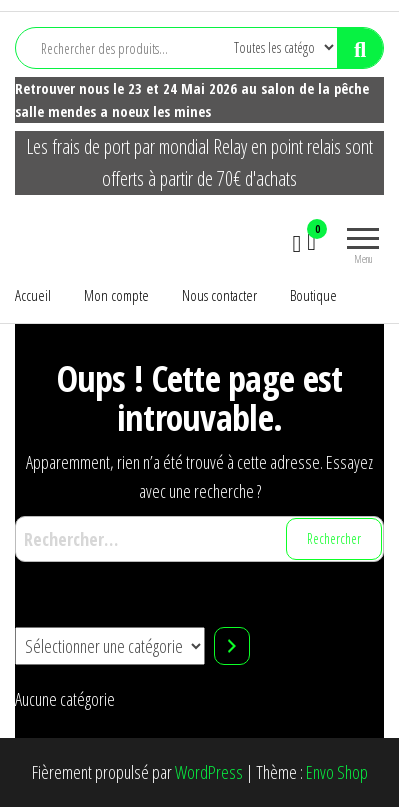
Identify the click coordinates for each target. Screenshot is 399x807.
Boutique (313, 295)
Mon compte (116, 295)
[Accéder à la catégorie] (232, 646)
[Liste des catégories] (110, 646)
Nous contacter (219, 295)
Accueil (33, 295)
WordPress (209, 772)
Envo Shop (337, 772)
